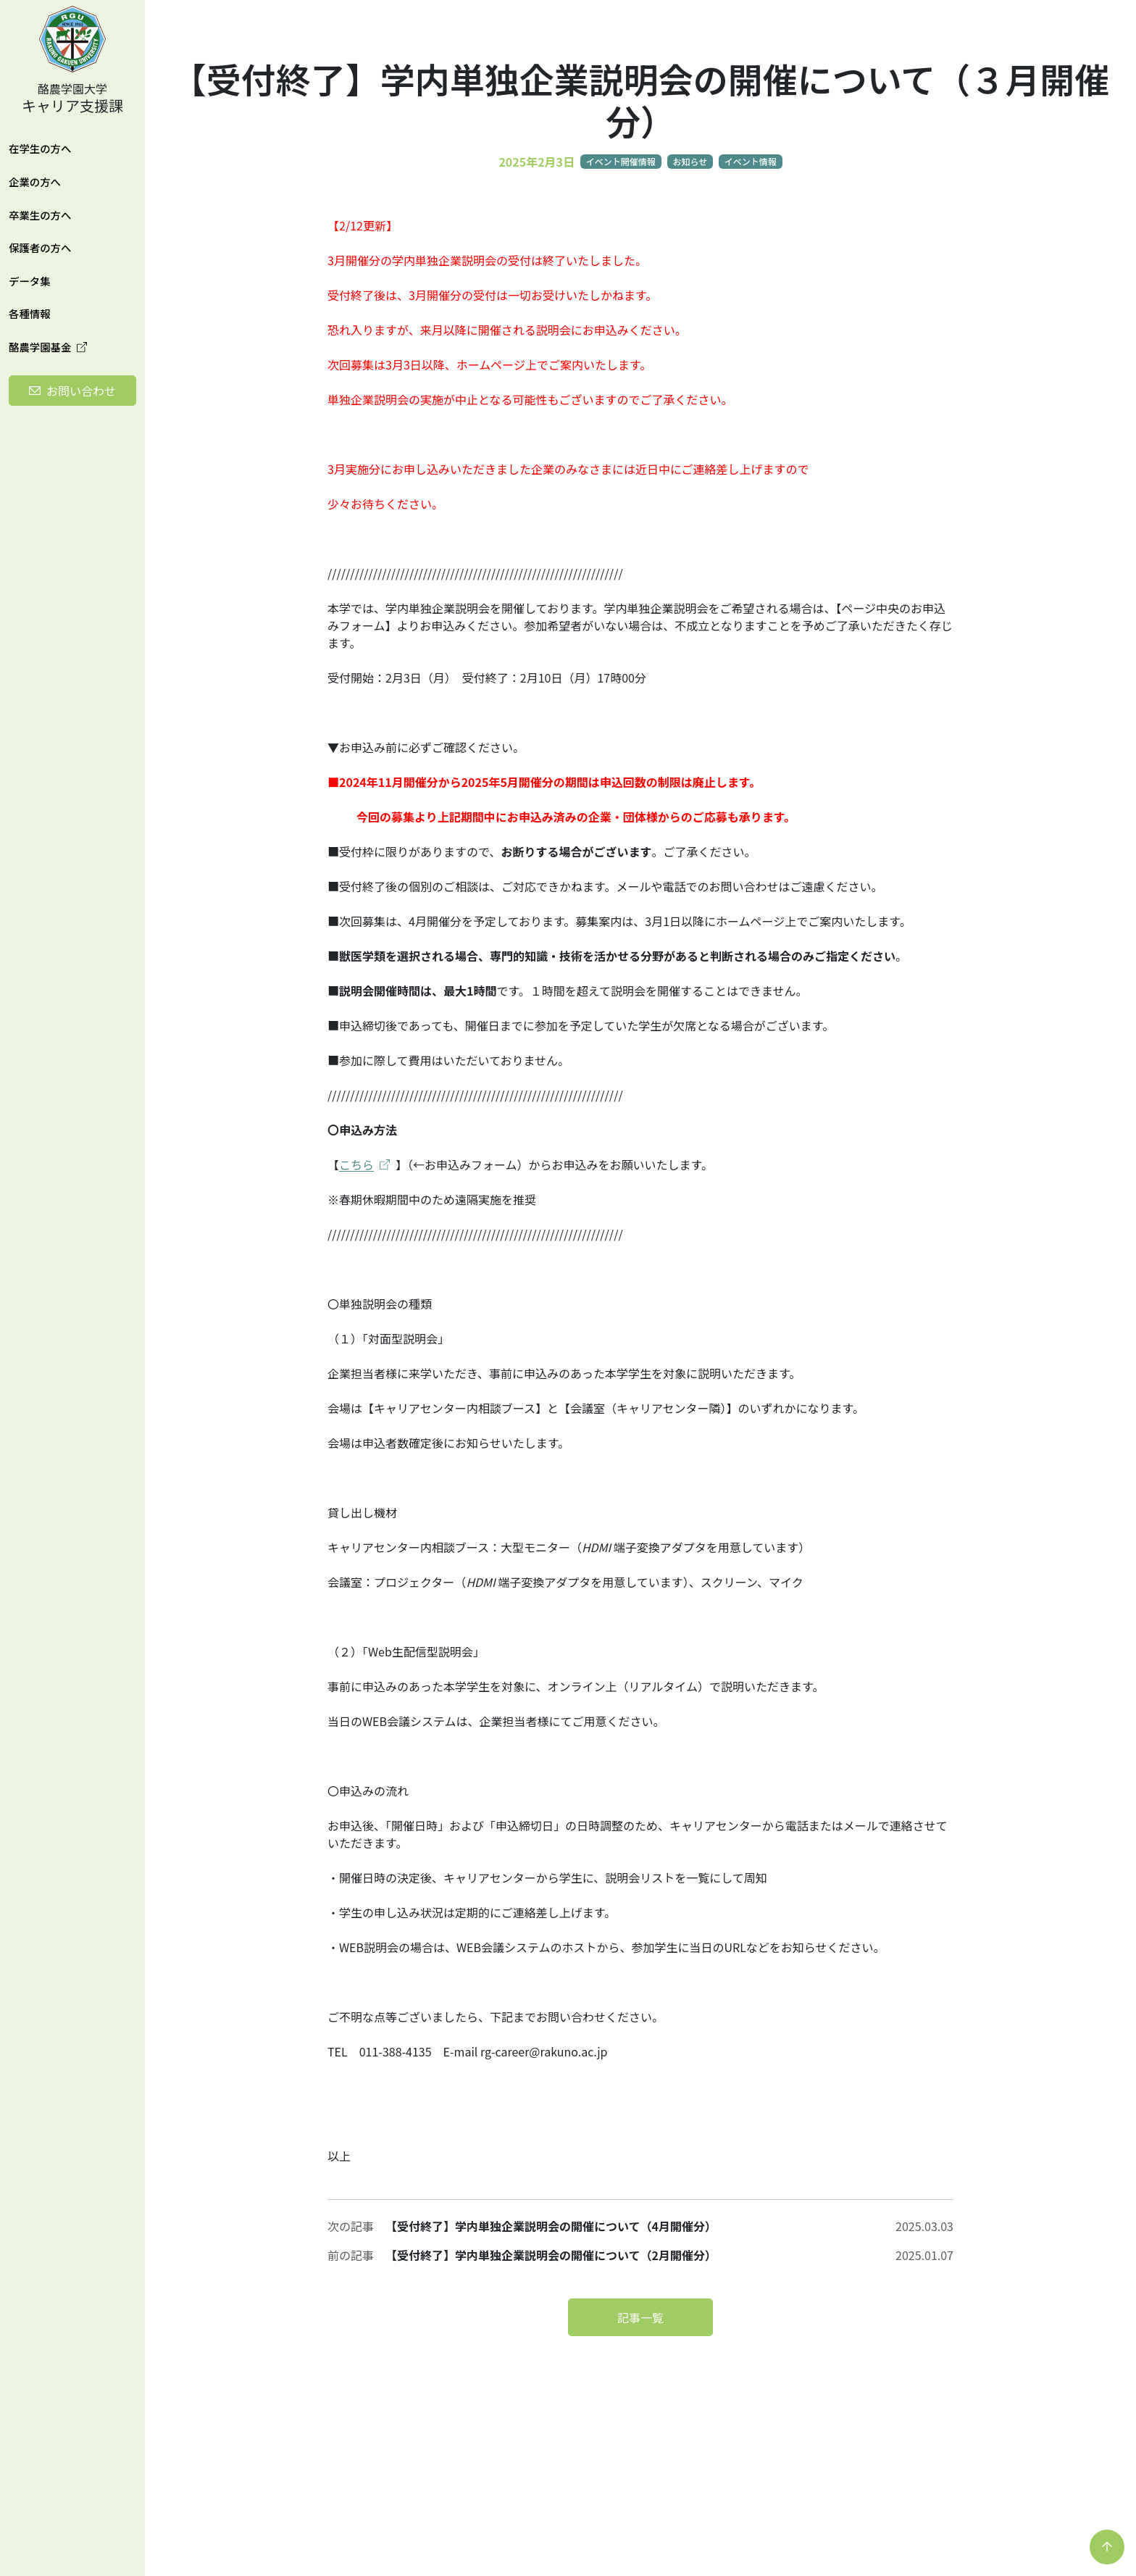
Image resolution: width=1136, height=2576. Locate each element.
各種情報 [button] (30, 313)
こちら (364, 1164)
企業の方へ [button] (35, 181)
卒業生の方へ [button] (40, 214)
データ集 (30, 280)
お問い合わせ (81, 390)
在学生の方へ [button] (40, 148)
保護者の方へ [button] (40, 247)
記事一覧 (640, 2317)
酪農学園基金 (48, 346)
